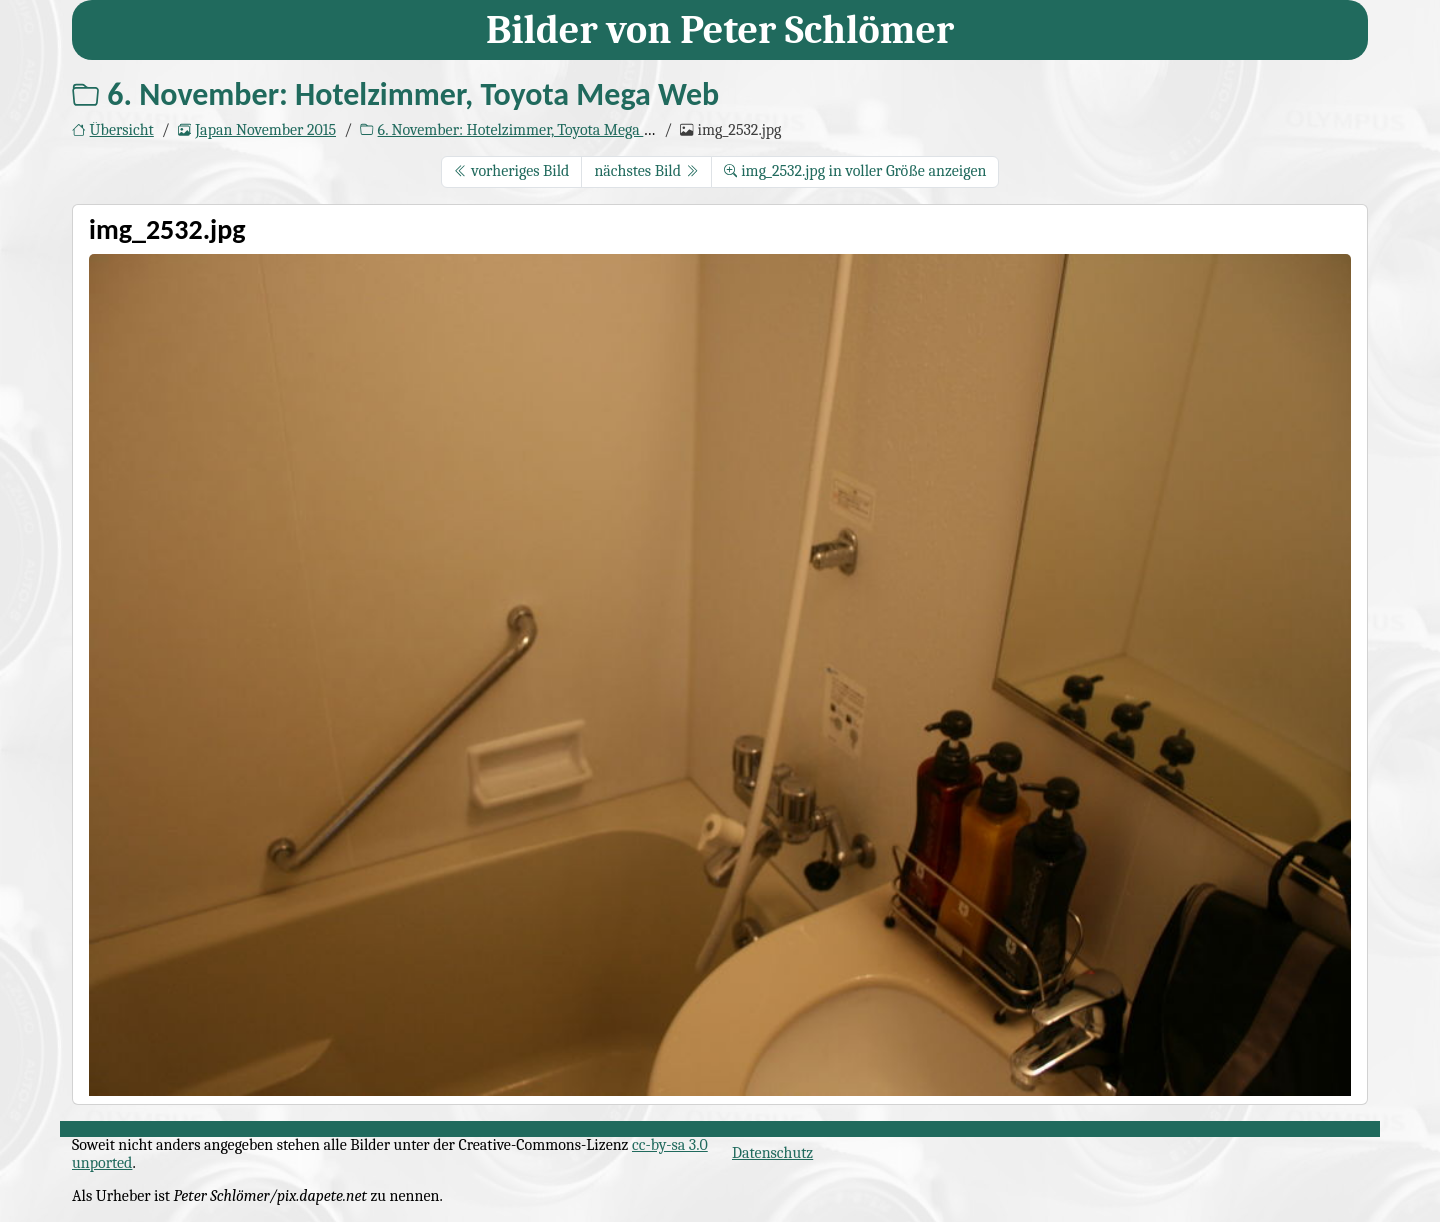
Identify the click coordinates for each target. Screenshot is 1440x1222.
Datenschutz (772, 1153)
